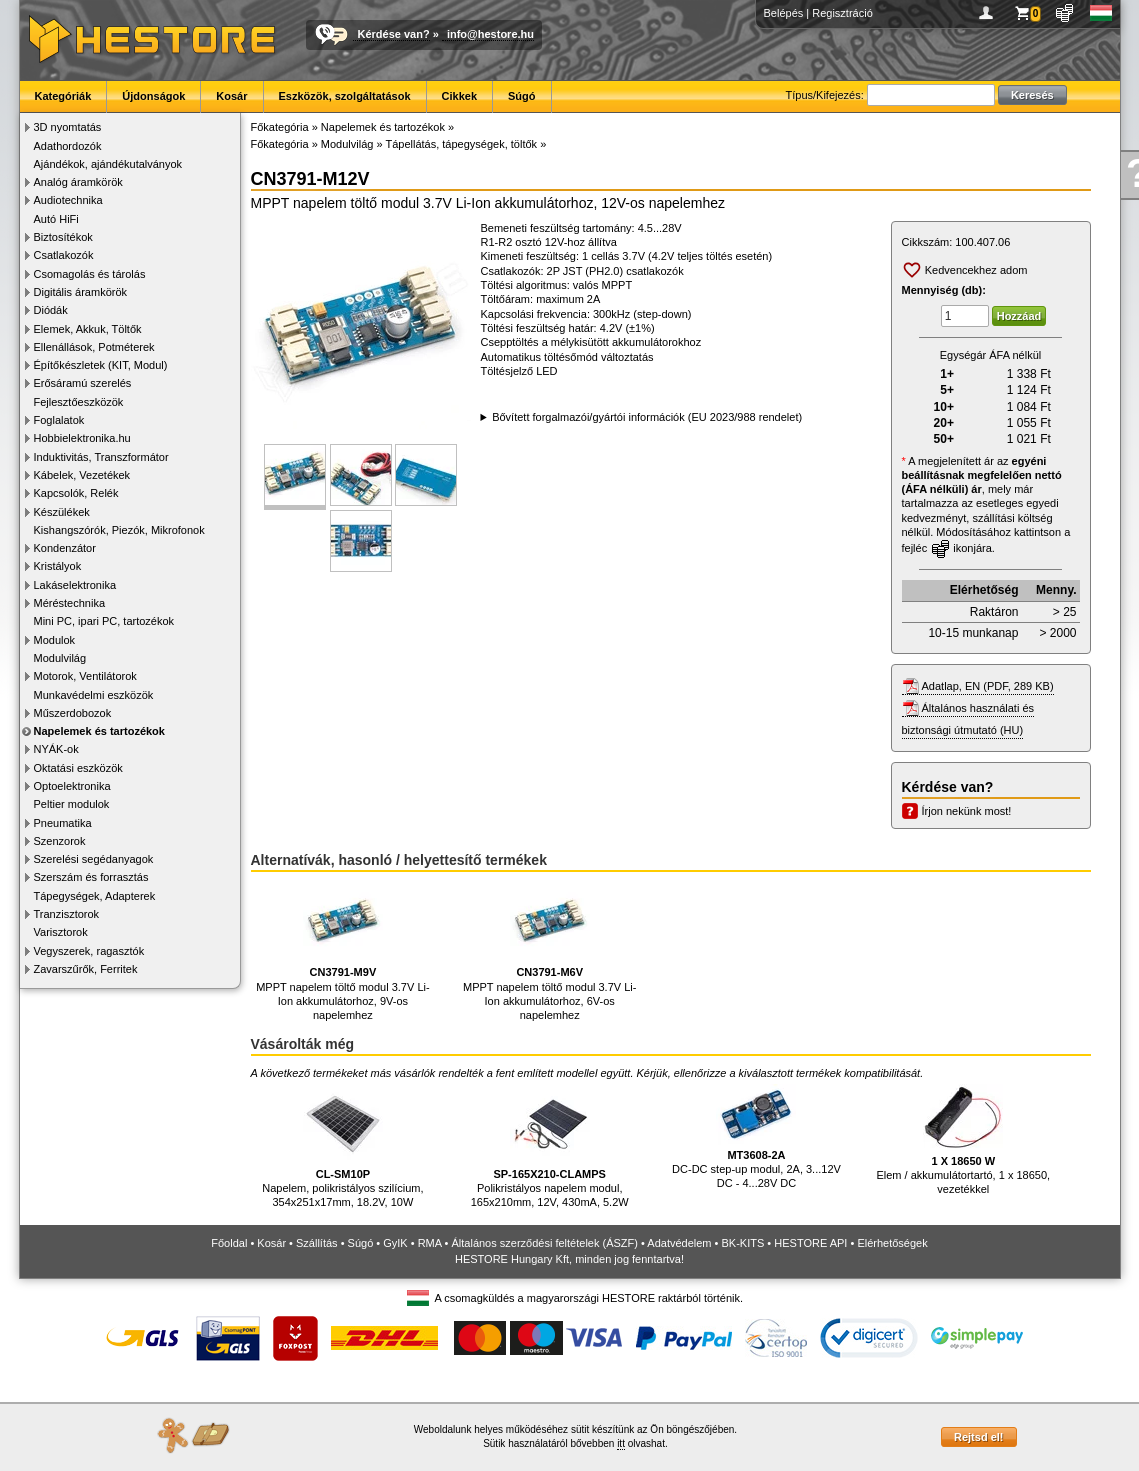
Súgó (522, 96)
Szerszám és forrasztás (91, 877)
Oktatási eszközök (78, 768)
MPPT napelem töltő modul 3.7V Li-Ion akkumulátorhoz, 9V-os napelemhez (342, 951)
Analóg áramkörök (78, 182)
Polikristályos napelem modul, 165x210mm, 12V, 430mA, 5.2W (550, 1146)
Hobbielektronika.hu (82, 438)
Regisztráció (842, 13)
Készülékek (62, 512)
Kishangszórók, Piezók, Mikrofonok (119, 530)
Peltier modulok (72, 804)
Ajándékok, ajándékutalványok (108, 164)
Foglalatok (59, 420)
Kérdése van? (394, 34)
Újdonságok (153, 96)
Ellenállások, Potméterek (94, 347)
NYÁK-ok (56, 749)
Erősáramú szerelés (83, 383)
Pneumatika (63, 823)
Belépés (784, 13)
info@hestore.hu (490, 34)
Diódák (51, 310)
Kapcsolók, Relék (76, 493)
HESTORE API (810, 1243)
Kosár (231, 96)
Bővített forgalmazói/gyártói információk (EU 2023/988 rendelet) (647, 417)
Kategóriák (63, 96)
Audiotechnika (68, 200)
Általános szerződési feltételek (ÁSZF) (544, 1243)
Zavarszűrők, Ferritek (86, 969)
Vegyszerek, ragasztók (89, 951)
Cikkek (459, 96)
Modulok (55, 640)
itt (621, 1443)
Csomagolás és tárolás (90, 274)
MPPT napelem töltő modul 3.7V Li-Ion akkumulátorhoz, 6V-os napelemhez (549, 951)
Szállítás (317, 1243)
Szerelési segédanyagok (94, 859)
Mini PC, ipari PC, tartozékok (104, 621)
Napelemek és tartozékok (99, 731)
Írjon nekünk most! (967, 811)
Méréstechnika (70, 603)
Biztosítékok (63, 237)
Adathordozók (68, 146)
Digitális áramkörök (81, 292)
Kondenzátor (65, 548)
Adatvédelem (679, 1243)
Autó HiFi (56, 219)
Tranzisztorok (67, 914)
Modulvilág (60, 658)
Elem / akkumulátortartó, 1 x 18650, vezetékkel (963, 1140)
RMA (430, 1243)
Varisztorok (61, 932)
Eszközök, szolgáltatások (345, 96)
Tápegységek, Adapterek (95, 896)
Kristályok (58, 566)
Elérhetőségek (892, 1243)
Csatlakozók (64, 255)
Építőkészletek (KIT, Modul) (101, 365)
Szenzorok (60, 841)
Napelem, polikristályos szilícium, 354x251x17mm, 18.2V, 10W (342, 1146)
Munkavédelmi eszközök (94, 695)
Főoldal (229, 1243)
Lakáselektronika (75, 585)
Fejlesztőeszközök (79, 402)
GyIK (395, 1243)
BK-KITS (743, 1243)
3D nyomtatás (68, 127)
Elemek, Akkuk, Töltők (88, 329)
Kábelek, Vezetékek (82, 475)
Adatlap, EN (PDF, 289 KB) (988, 686)
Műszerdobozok (73, 713)
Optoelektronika (72, 786)
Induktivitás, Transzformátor (101, 457)
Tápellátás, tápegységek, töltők (461, 144)
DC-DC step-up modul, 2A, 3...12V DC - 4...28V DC (756, 1137)
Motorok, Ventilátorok (85, 676)
